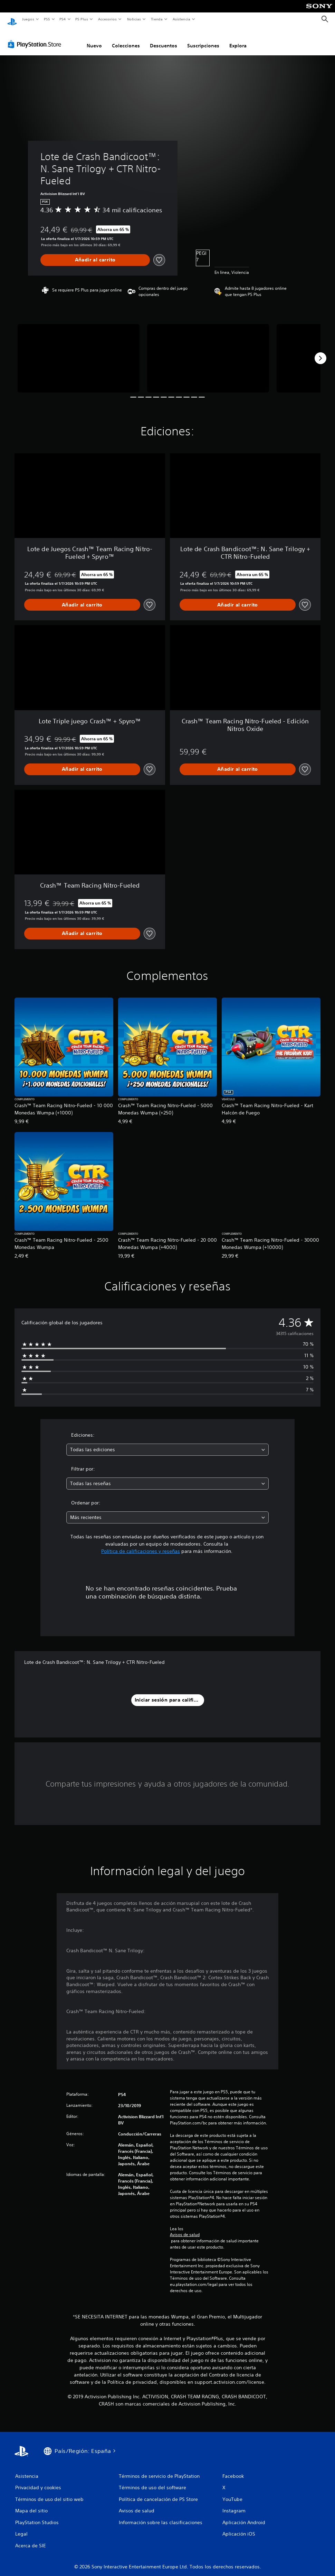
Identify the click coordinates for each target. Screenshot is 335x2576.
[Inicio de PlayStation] (12, 19)
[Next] (320, 352)
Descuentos (163, 39)
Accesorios (107, 19)
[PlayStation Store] (36, 37)
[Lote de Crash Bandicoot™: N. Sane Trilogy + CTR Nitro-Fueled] (79, 351)
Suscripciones (203, 39)
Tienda (157, 19)
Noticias (134, 19)
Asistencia (181, 19)
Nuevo (94, 39)
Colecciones (126, 39)
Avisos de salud (185, 2228)
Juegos (28, 19)
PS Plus (81, 19)
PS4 (62, 19)
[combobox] (167, 1443)
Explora (238, 39)
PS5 (47, 19)
